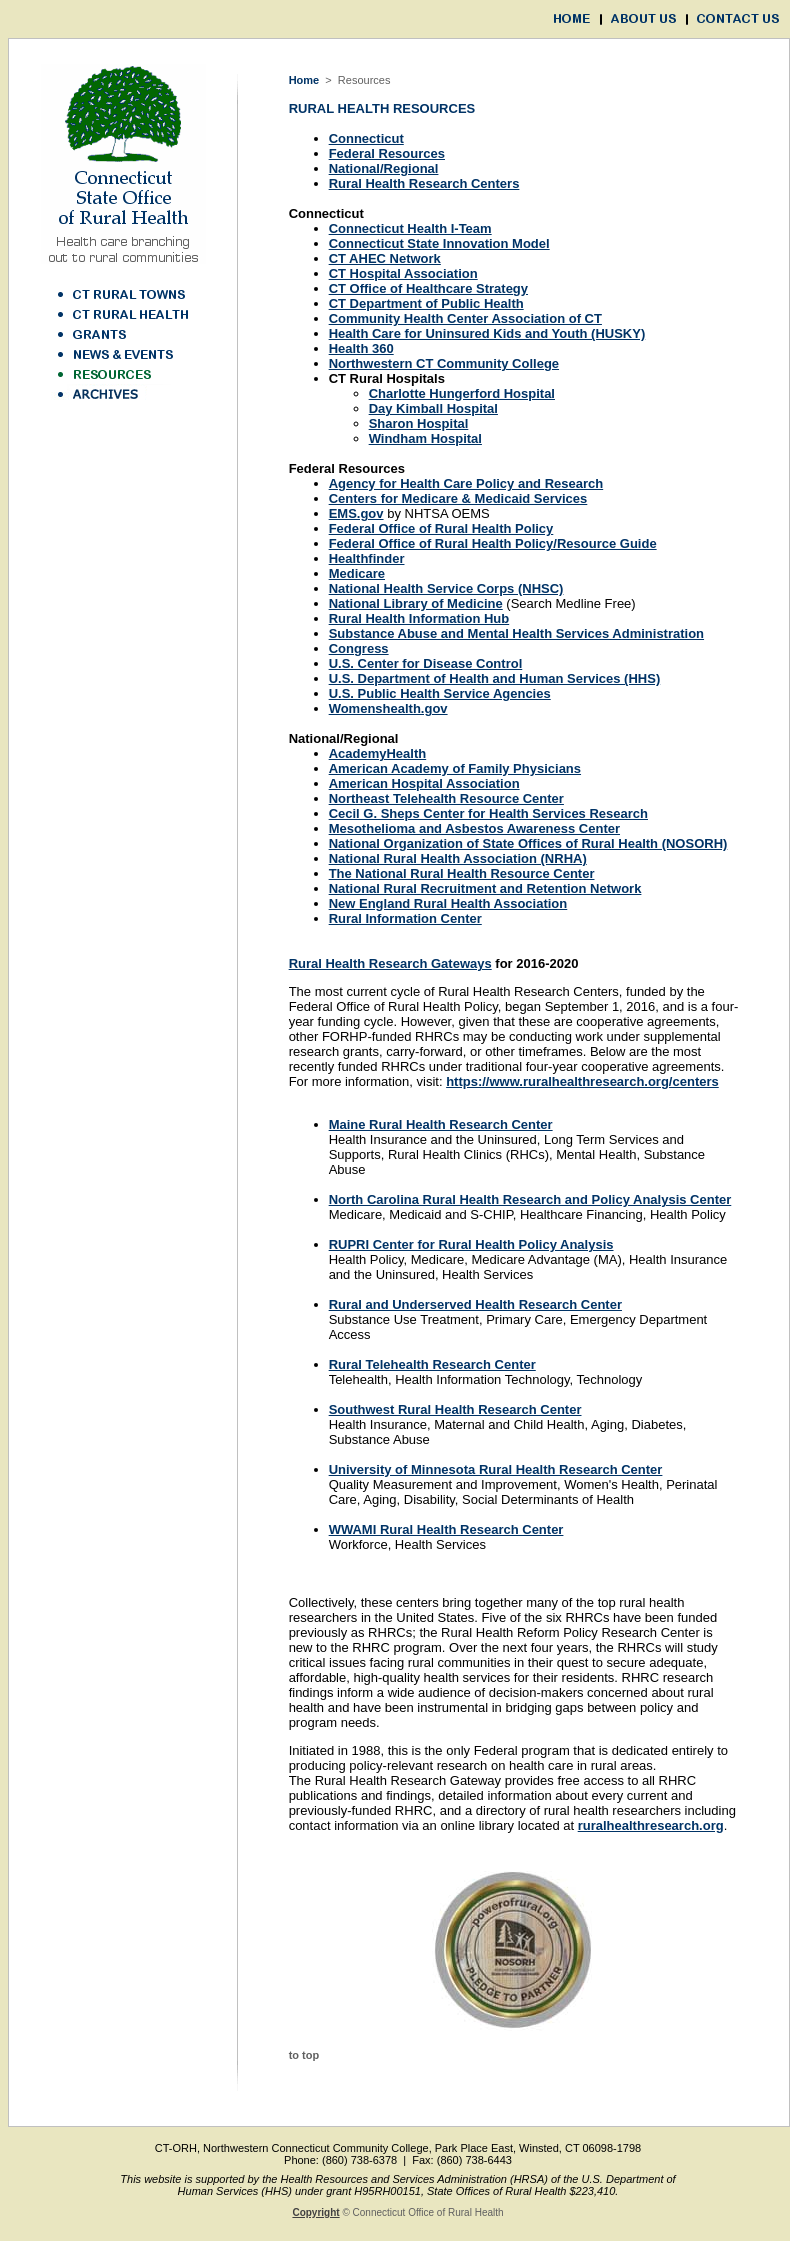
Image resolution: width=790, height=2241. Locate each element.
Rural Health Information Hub (419, 618)
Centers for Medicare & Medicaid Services (458, 498)
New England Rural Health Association (448, 903)
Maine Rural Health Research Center (441, 1124)
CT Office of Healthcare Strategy (428, 288)
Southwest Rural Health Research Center (455, 1409)
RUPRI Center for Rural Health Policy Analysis (471, 1244)
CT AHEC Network (385, 258)
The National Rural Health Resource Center (462, 873)
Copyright (315, 2212)
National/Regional (384, 168)
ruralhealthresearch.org (651, 1825)
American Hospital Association (424, 783)
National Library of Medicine (416, 603)
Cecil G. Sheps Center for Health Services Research (488, 813)
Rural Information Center (405, 918)
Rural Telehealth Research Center (432, 1364)
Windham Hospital (425, 438)
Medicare (357, 573)
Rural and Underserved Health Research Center (475, 1304)
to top (304, 2055)
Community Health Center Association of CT (465, 318)
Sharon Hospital (419, 423)
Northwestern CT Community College (444, 363)
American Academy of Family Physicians (455, 768)
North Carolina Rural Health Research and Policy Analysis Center (530, 1199)
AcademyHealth (378, 753)
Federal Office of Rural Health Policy (441, 528)
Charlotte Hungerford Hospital (462, 393)
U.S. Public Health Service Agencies (440, 693)
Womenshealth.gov (388, 708)
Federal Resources (387, 153)
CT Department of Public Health (426, 303)
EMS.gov (356, 513)
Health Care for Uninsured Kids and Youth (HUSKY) (487, 333)
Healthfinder (367, 558)
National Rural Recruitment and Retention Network (485, 888)
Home (304, 80)
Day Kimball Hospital (433, 408)
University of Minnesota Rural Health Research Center (496, 1469)
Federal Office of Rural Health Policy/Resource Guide (493, 543)
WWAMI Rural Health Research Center (446, 1529)
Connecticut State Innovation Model (439, 243)
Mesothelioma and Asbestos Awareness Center (474, 828)
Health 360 (361, 348)
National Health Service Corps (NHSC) (446, 588)
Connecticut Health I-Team (410, 228)
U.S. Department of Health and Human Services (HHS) (495, 678)
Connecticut (366, 138)
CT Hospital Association (403, 273)
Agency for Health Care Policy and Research (466, 483)
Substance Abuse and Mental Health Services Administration (516, 633)
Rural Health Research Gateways (390, 963)
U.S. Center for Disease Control (426, 663)
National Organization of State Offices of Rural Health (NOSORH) (528, 843)
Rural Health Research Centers (424, 183)
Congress (359, 648)
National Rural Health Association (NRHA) (458, 858)
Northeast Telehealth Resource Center (446, 798)
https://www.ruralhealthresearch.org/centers (582, 1081)
